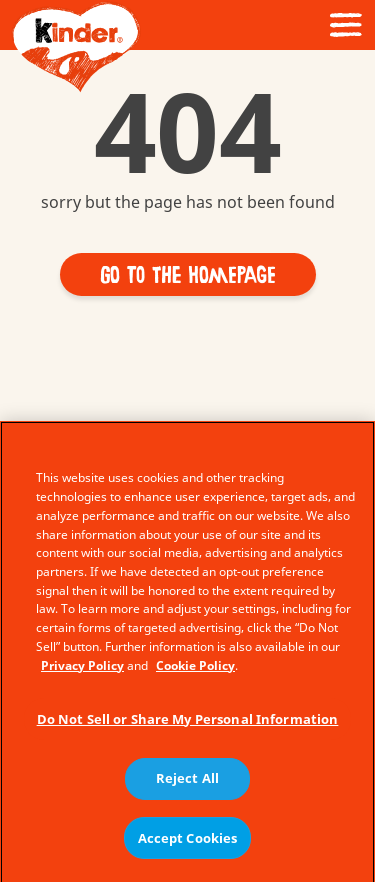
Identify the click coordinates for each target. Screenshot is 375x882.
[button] (188, 274)
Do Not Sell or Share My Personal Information (188, 724)
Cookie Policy (195, 670)
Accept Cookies (188, 843)
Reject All (187, 784)
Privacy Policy (82, 670)
